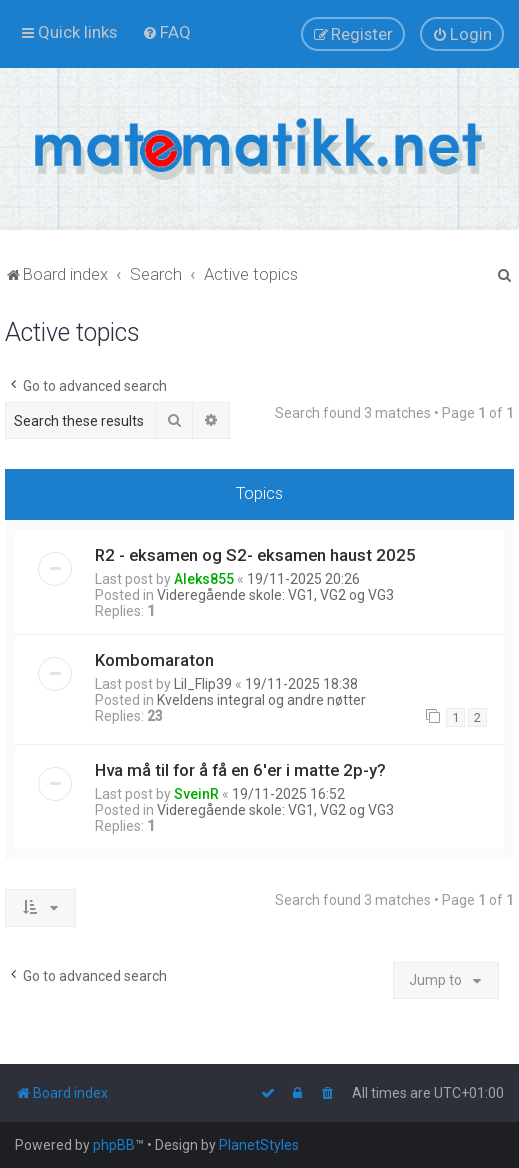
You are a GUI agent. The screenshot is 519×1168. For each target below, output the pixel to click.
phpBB (114, 1145)
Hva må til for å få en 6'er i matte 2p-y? (240, 770)
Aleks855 (204, 579)
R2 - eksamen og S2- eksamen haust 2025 (255, 555)
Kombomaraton (154, 660)
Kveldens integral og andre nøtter (261, 700)
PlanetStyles (259, 1145)
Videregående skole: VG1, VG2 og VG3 (275, 595)
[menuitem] (166, 32)
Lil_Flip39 (203, 684)
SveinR (196, 794)
